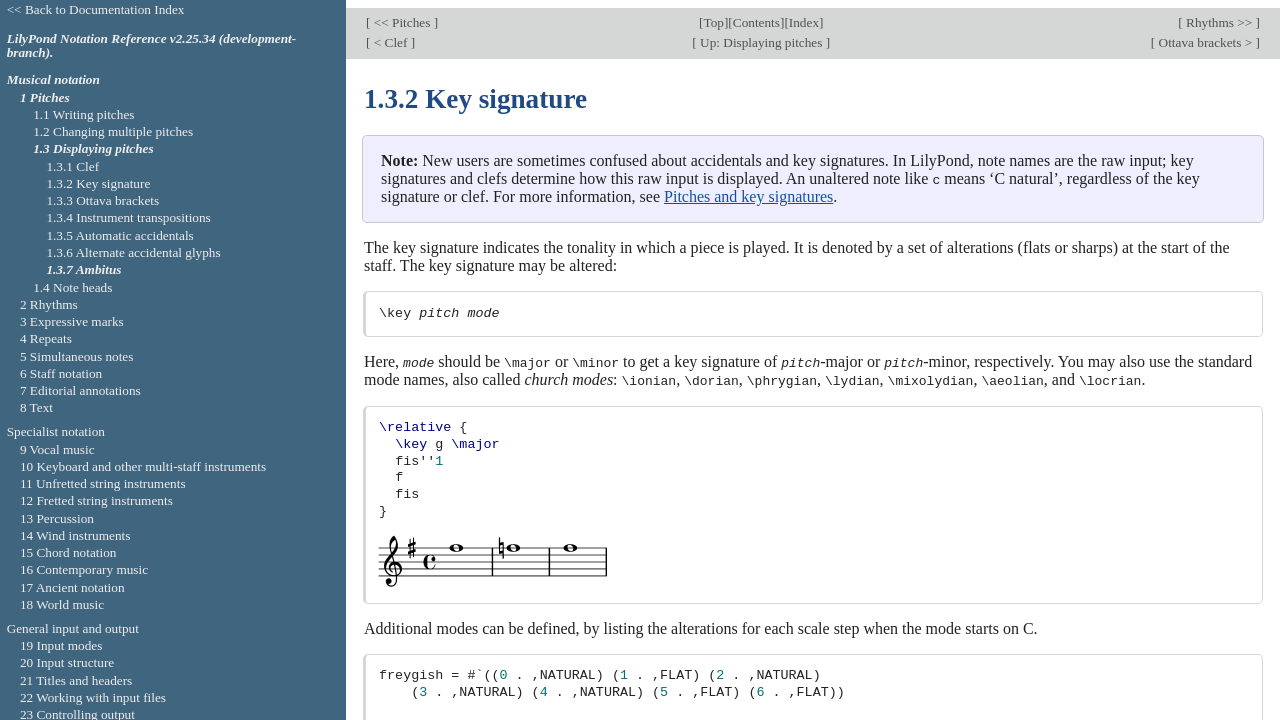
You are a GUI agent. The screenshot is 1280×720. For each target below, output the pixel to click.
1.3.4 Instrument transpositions (128, 217)
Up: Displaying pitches (761, 34)
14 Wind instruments (75, 535)
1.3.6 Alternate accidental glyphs (133, 252)
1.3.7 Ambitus (83, 269)
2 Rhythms (49, 304)
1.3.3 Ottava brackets (102, 200)
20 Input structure (67, 662)
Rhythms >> (1219, 14)
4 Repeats (46, 338)
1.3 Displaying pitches (93, 148)
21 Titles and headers (76, 680)
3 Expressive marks (72, 321)
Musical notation (53, 79)
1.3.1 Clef (72, 166)
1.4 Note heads (72, 287)
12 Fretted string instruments (96, 500)
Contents (756, 14)
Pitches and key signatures (748, 187)
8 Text (36, 407)
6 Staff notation (61, 373)
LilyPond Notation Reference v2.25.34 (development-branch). (152, 46)
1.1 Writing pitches (83, 114)
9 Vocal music (57, 449)
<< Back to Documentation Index (96, 9)
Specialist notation (56, 431)
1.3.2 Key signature (98, 183)
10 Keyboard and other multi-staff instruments (143, 466)
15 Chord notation (68, 552)
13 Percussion (57, 518)
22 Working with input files (93, 697)
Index (804, 14)
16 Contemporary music (84, 569)
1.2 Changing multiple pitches (113, 131)
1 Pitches (45, 97)
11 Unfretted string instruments (103, 483)
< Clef (390, 34)
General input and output (73, 628)
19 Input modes (61, 645)
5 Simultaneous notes (77, 356)
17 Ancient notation (72, 587)
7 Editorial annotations (80, 390)
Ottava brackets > (1205, 34)
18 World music (62, 604)
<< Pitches (401, 14)
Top (714, 14)
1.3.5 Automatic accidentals (119, 235)
